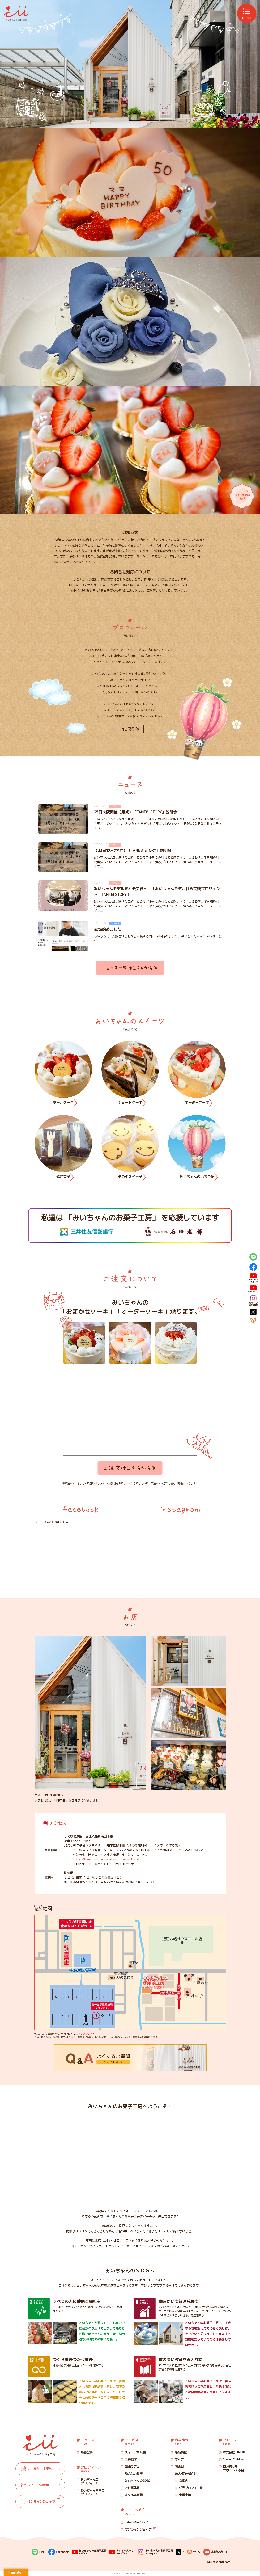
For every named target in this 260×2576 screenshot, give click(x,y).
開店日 (179, 2466)
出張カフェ (132, 2466)
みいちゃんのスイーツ (139, 2522)
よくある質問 (134, 2495)
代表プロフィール (191, 2488)
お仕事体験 (132, 2488)
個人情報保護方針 (218, 2562)
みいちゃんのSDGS (137, 2481)
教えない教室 (134, 2474)
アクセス (87, 2033)
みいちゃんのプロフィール (90, 2481)
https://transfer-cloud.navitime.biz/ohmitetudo (107, 1859)
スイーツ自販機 (135, 2452)
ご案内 (183, 2481)
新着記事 (87, 2452)
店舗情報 (181, 2452)
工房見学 (131, 2459)
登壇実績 (185, 2495)
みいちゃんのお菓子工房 (51, 1522)
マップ (179, 2459)
